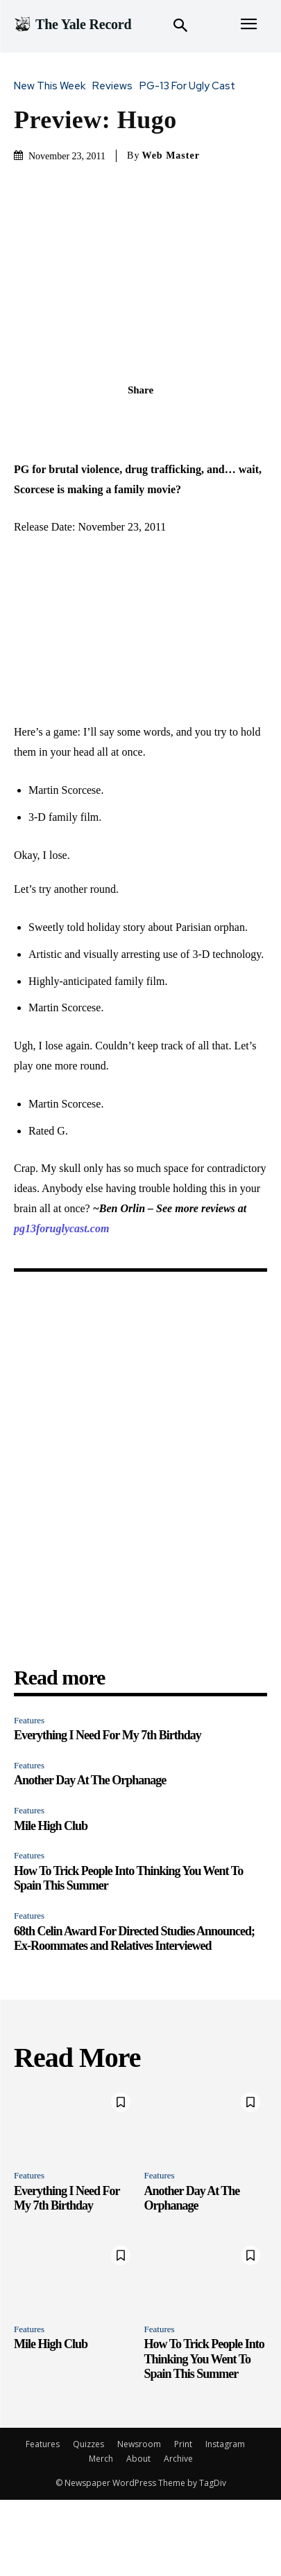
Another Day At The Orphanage (90, 1780)
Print (183, 2444)
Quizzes (88, 2444)
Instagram (225, 2444)
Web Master (170, 155)
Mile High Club (50, 1826)
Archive (178, 2458)
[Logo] (72, 24)
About (138, 2458)
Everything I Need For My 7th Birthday (107, 1735)
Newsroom (139, 2444)
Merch (101, 2458)
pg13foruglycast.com (61, 1228)
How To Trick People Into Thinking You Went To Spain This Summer (204, 2359)
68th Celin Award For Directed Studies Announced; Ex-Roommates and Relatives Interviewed (134, 1938)
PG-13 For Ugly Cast (190, 86)
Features (29, 1720)
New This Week (53, 86)
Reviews (115, 86)
